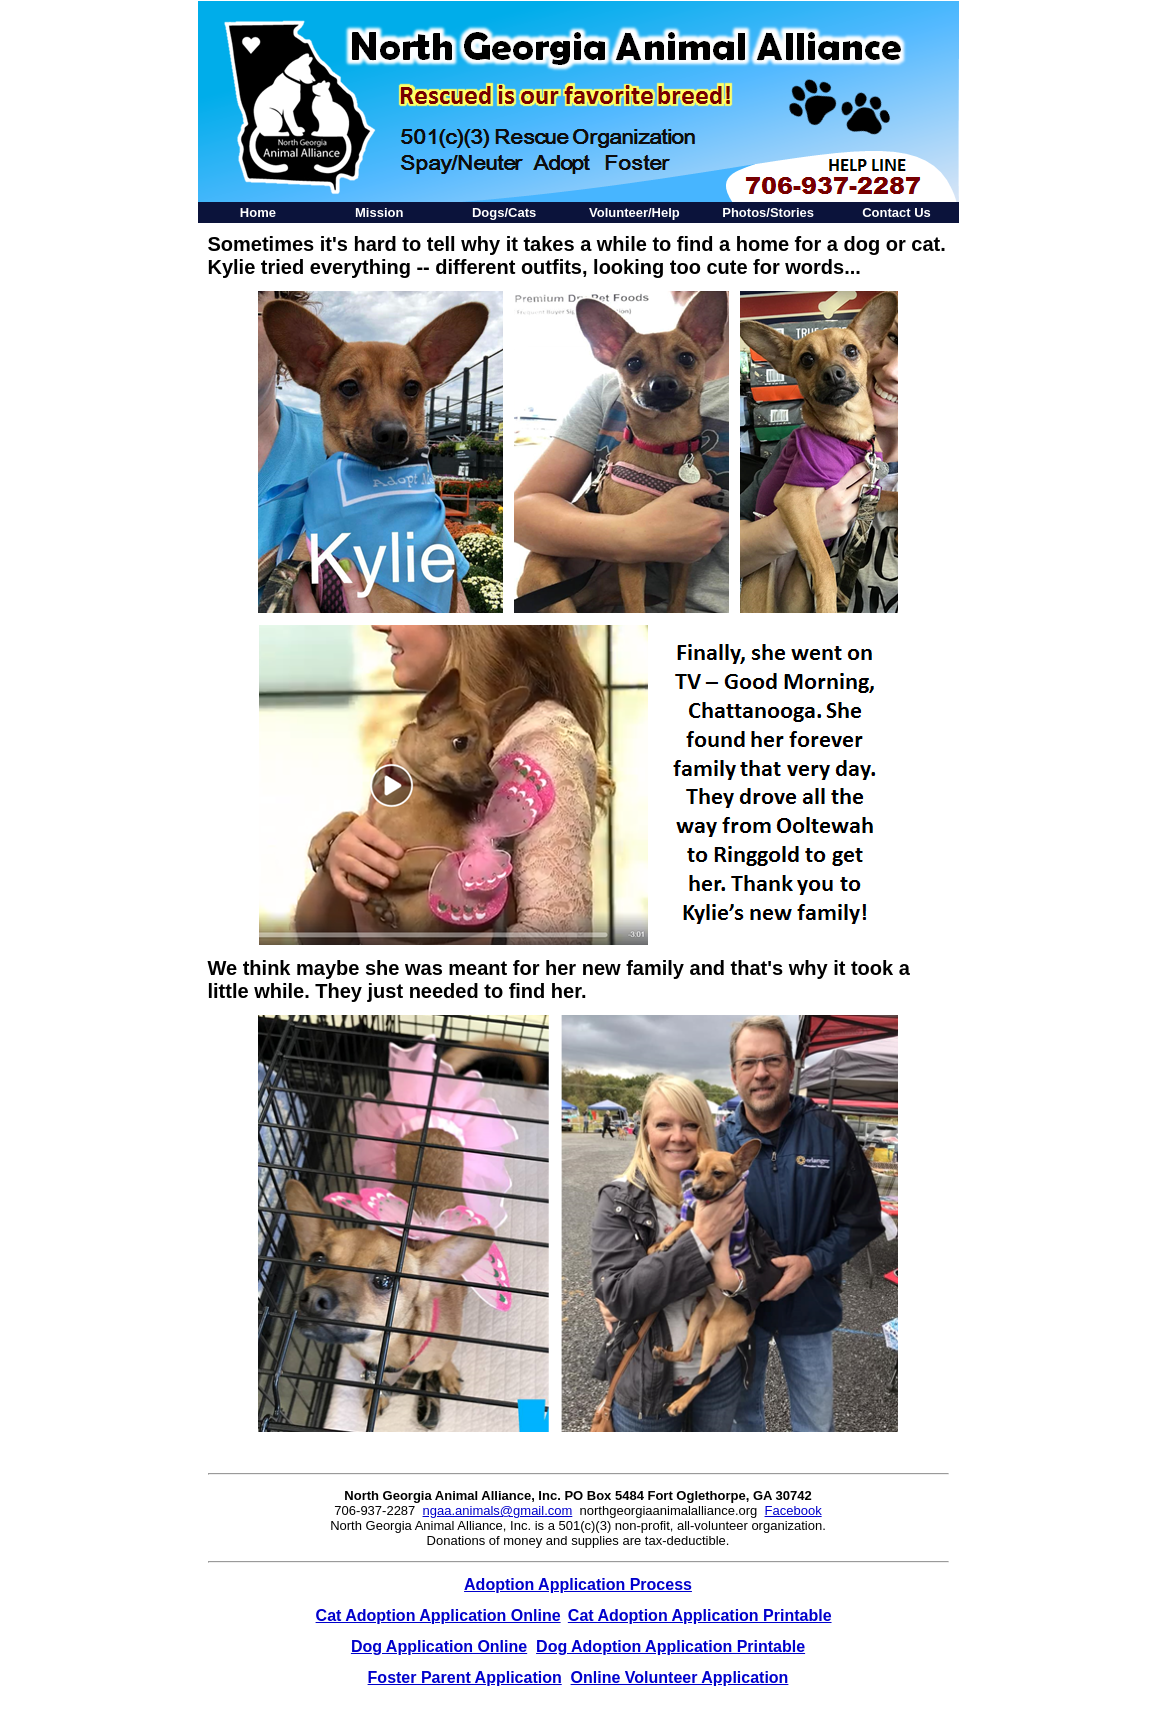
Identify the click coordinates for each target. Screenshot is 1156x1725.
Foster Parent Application (465, 1677)
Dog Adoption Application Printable (670, 1646)
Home (258, 212)
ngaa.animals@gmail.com (498, 1510)
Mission (379, 212)
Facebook (793, 1510)
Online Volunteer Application (680, 1677)
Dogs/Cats (504, 212)
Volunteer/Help (634, 212)
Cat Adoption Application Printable (700, 1615)
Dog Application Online (439, 1646)
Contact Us (896, 212)
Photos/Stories (768, 212)
